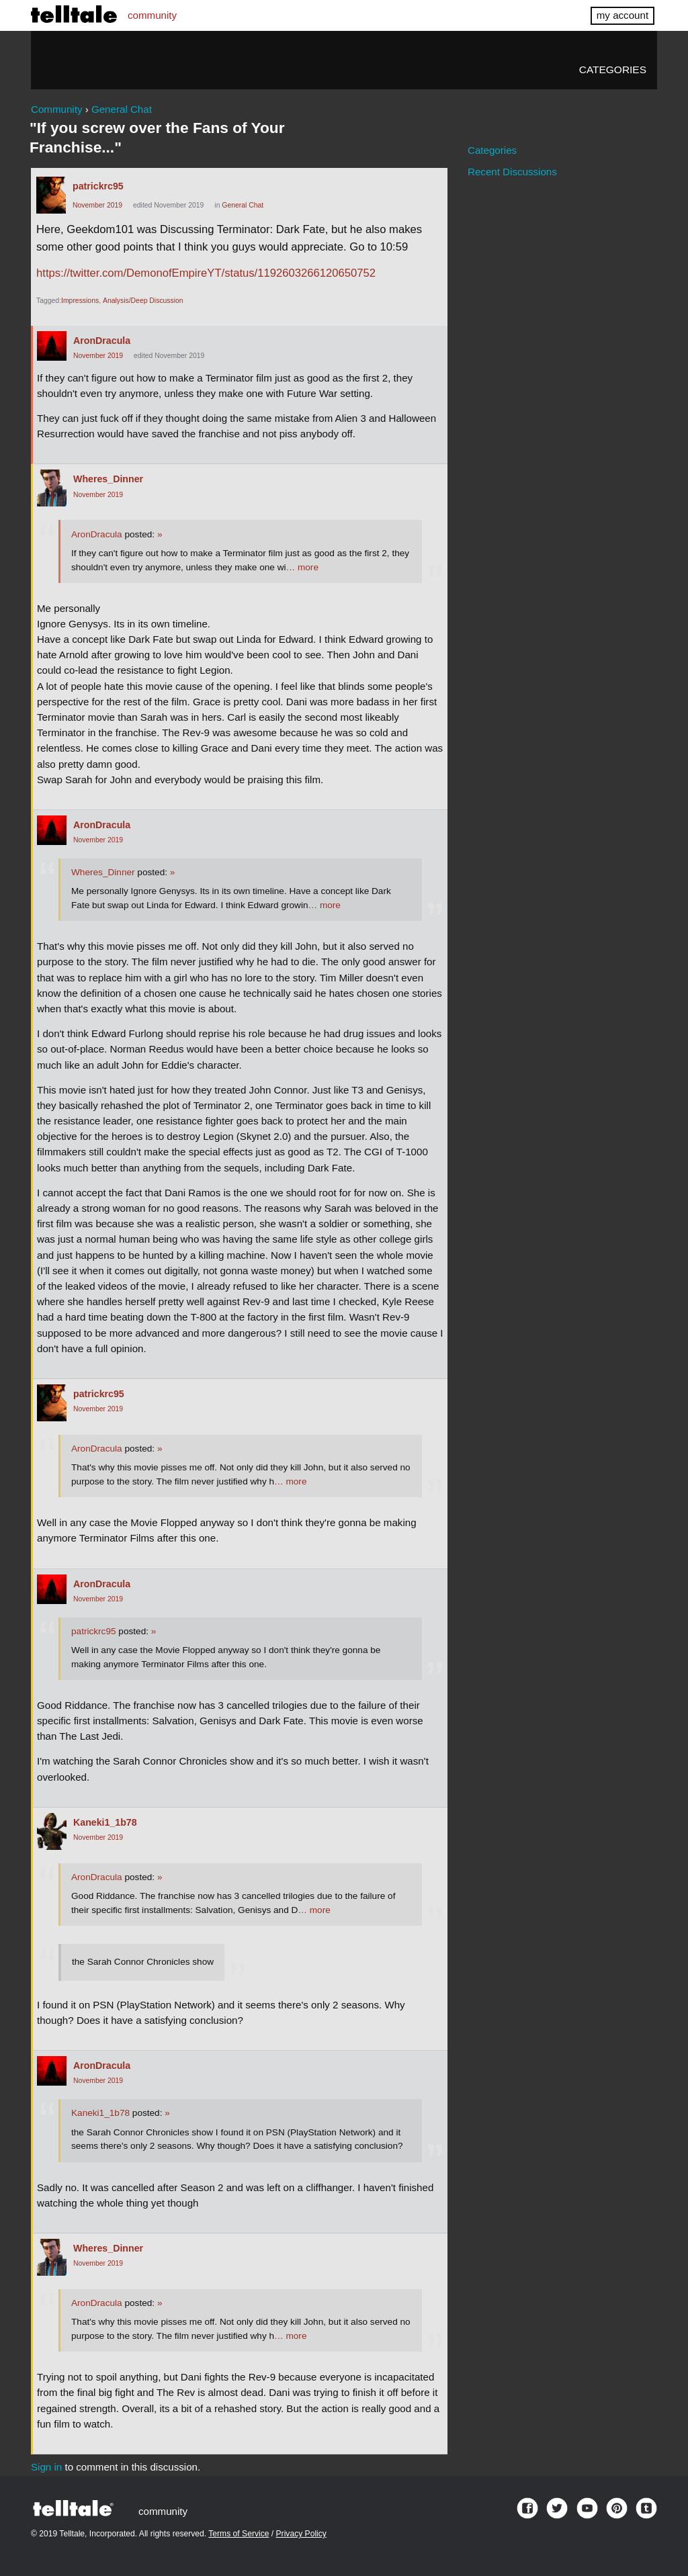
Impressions (80, 300)
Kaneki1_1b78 (105, 1822)
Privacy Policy (301, 2533)
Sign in (46, 2467)
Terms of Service (238, 2533)
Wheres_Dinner (108, 479)
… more (302, 567)
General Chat (242, 205)
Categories (612, 69)
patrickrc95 (98, 186)
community (152, 15)
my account (622, 15)
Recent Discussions (512, 171)
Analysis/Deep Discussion (143, 300)
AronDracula (101, 340)
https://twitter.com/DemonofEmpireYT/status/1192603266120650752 (206, 273)
